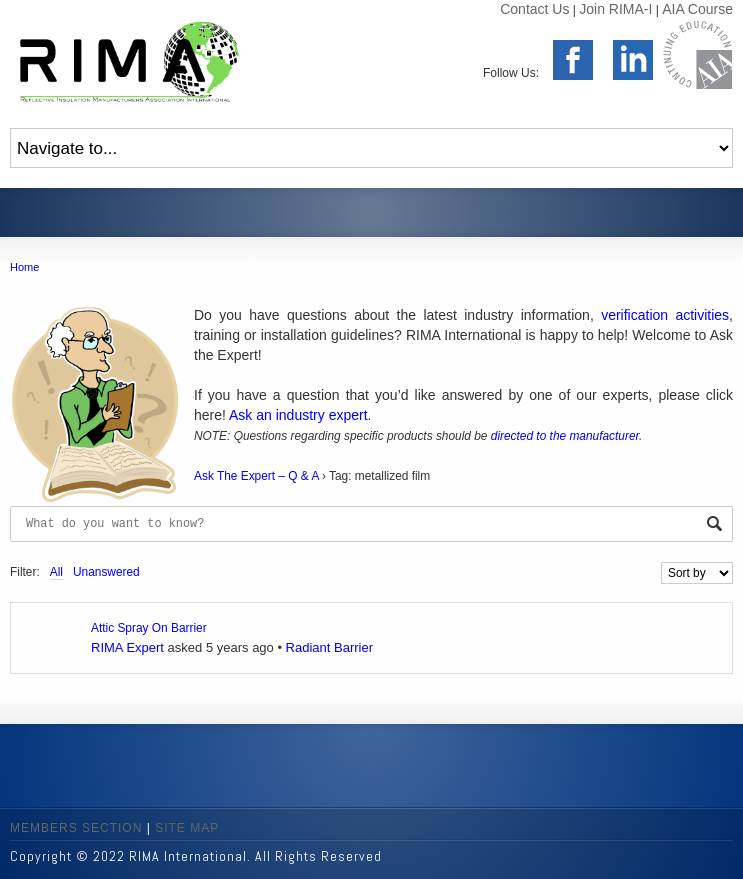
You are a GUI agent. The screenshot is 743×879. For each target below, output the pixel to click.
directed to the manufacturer (565, 436)
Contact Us (534, 9)
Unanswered (106, 572)
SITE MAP (187, 828)
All (56, 572)
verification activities (665, 315)
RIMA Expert (127, 647)
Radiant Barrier (329, 647)
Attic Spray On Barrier (149, 628)
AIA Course (697, 9)
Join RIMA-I (615, 9)
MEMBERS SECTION (76, 828)
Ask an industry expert (298, 415)
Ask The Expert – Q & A (256, 476)
